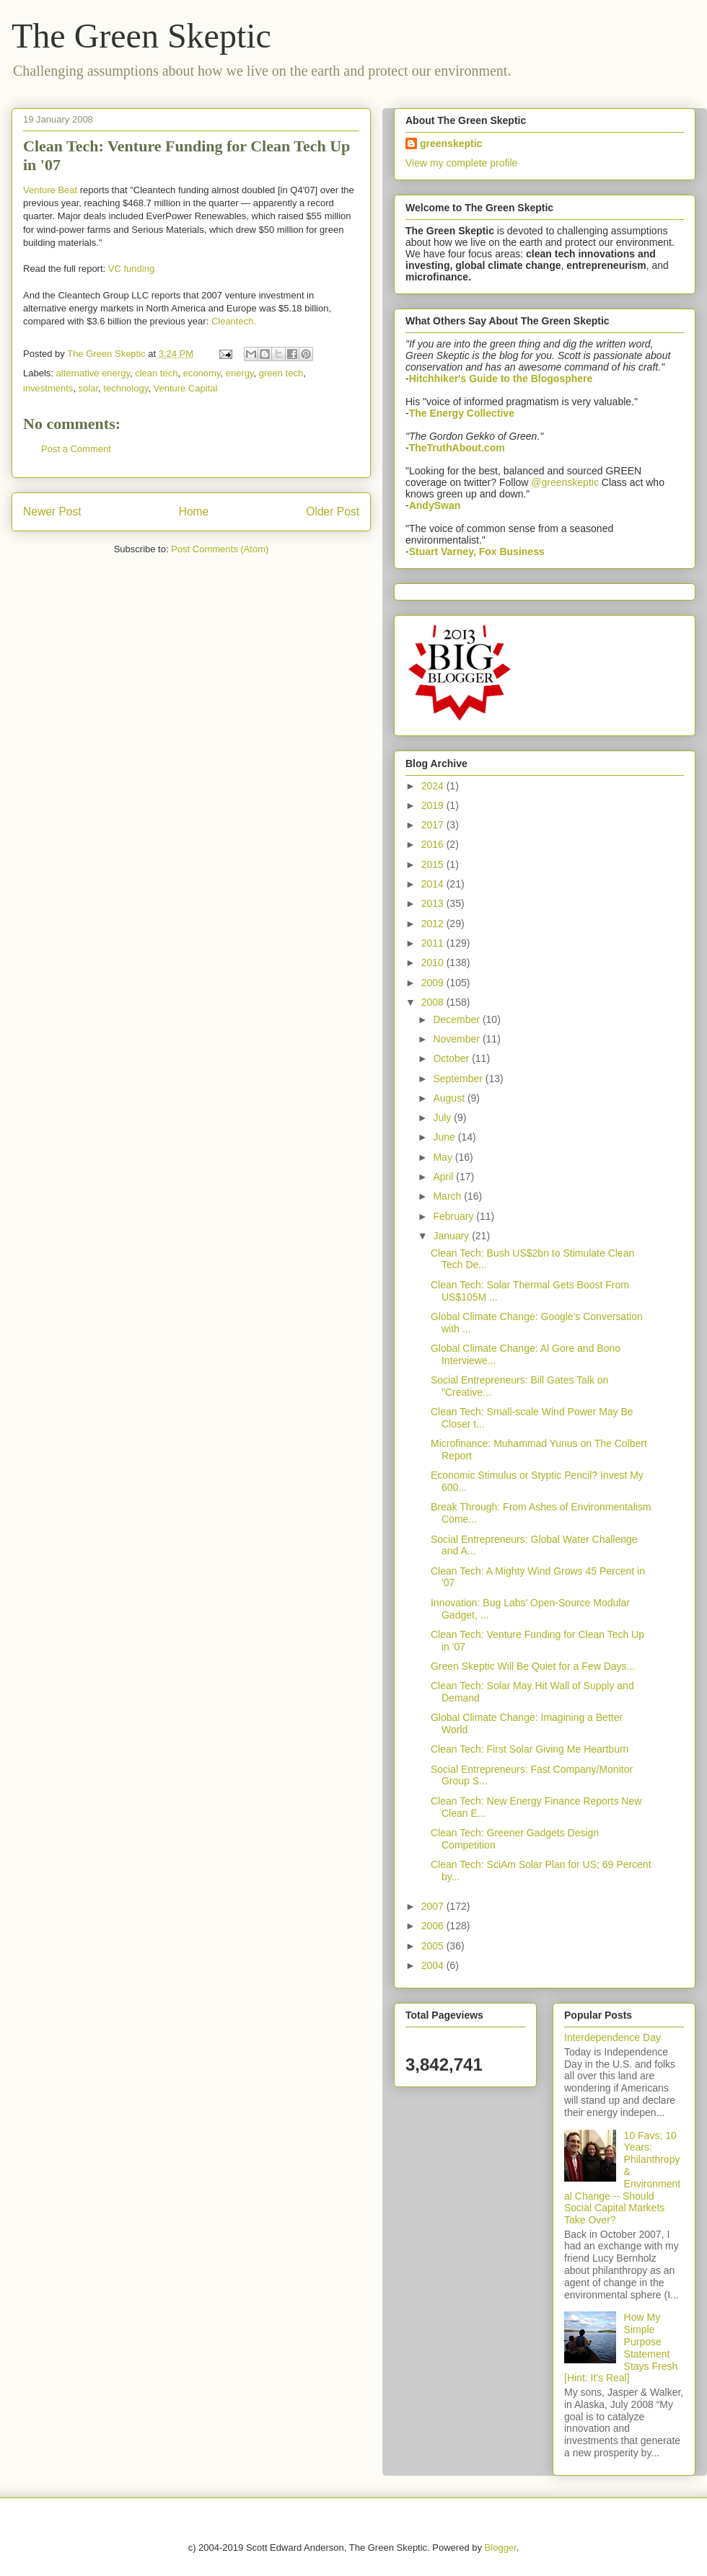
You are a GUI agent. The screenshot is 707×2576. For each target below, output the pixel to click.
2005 (434, 1946)
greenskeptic (451, 143)
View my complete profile (461, 163)
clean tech (156, 373)
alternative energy (93, 373)
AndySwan (435, 505)
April (444, 1176)
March (448, 1196)
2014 (434, 884)
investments (48, 388)
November (457, 1039)
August (450, 1098)
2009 (434, 982)
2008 (434, 1002)
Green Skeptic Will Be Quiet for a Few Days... (533, 1666)
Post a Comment (76, 448)
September (459, 1078)
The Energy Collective (461, 413)
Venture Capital (185, 388)
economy (202, 373)
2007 (434, 1906)
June (445, 1137)
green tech (281, 373)
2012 (434, 923)
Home (194, 511)
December (457, 1019)
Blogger (501, 2547)
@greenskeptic (565, 482)
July (443, 1117)
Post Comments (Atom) (219, 549)
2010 (434, 962)
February (454, 1216)
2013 (434, 903)
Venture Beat (50, 190)
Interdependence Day (612, 2037)
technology (125, 388)
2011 (434, 943)
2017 (434, 825)
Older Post (332, 511)
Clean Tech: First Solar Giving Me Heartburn (529, 1749)
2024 (434, 786)
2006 (434, 1925)
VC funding (131, 268)
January (452, 1235)
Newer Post (52, 511)
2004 (434, 1965)
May (443, 1157)
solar (88, 388)
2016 (434, 844)
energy (240, 373)
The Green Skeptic (141, 36)
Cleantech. (233, 321)
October (452, 1058)
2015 (434, 864)
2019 (434, 805)
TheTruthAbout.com (457, 447)
